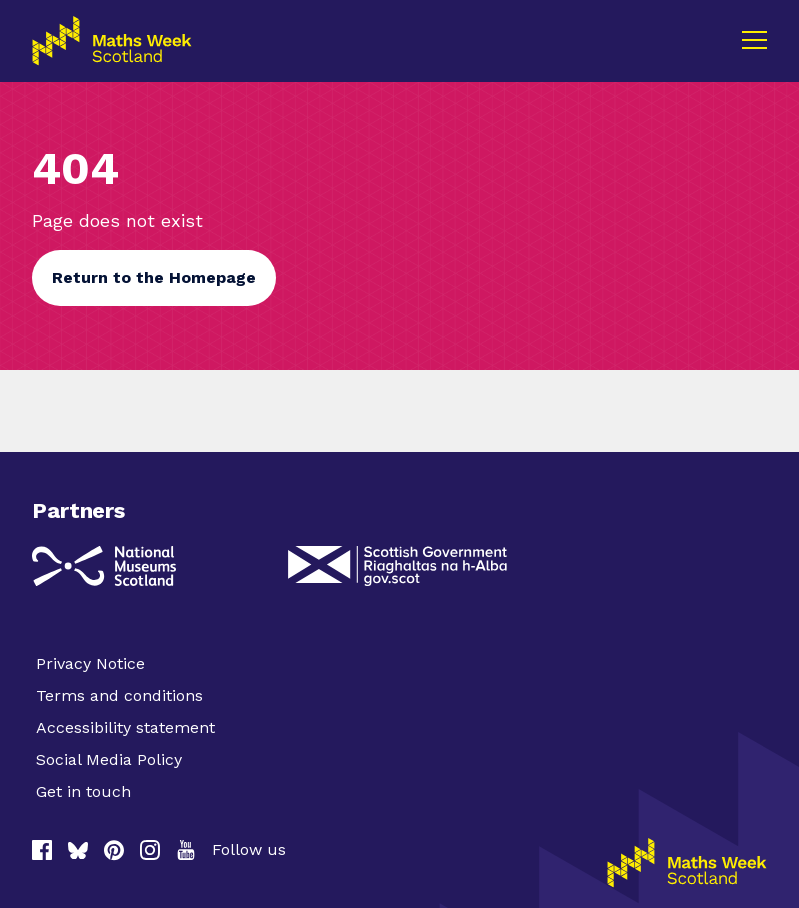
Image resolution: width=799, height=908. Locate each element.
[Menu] (754, 40)
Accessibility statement (125, 727)
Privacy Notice (90, 663)
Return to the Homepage (154, 277)
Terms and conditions (119, 695)
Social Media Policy (109, 759)
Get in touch (83, 791)
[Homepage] (687, 863)
